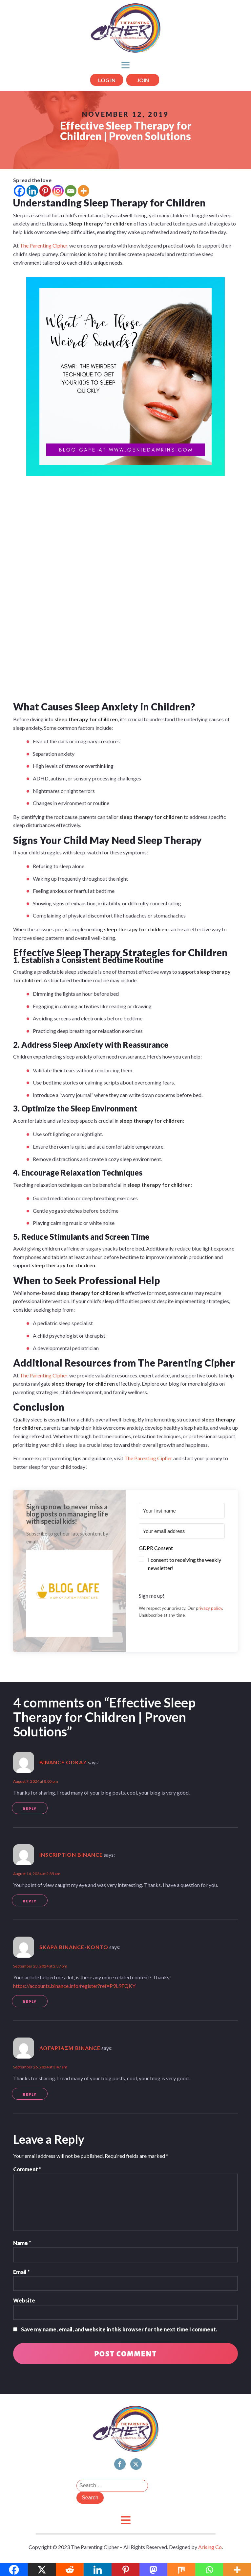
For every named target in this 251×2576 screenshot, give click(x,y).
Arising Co (210, 2547)
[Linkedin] (32, 191)
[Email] (70, 191)
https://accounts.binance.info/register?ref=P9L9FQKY (74, 1986)
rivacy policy (210, 1608)
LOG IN (106, 80)
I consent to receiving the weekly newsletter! (184, 1564)
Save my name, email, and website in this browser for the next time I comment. (119, 2329)
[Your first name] (182, 1510)
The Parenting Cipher (43, 245)
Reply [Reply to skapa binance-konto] (30, 2002)
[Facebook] (19, 191)
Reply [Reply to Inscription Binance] (30, 1901)
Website (24, 2300)
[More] (83, 191)
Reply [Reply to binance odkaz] (30, 1809)
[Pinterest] (45, 191)
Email (21, 2272)
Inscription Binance (71, 1854)
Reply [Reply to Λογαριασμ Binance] (30, 2094)
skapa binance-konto (73, 1947)
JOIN (143, 80)
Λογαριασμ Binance (69, 2048)
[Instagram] (58, 191)
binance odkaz (63, 1762)
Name (22, 2243)
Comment (27, 2169)
